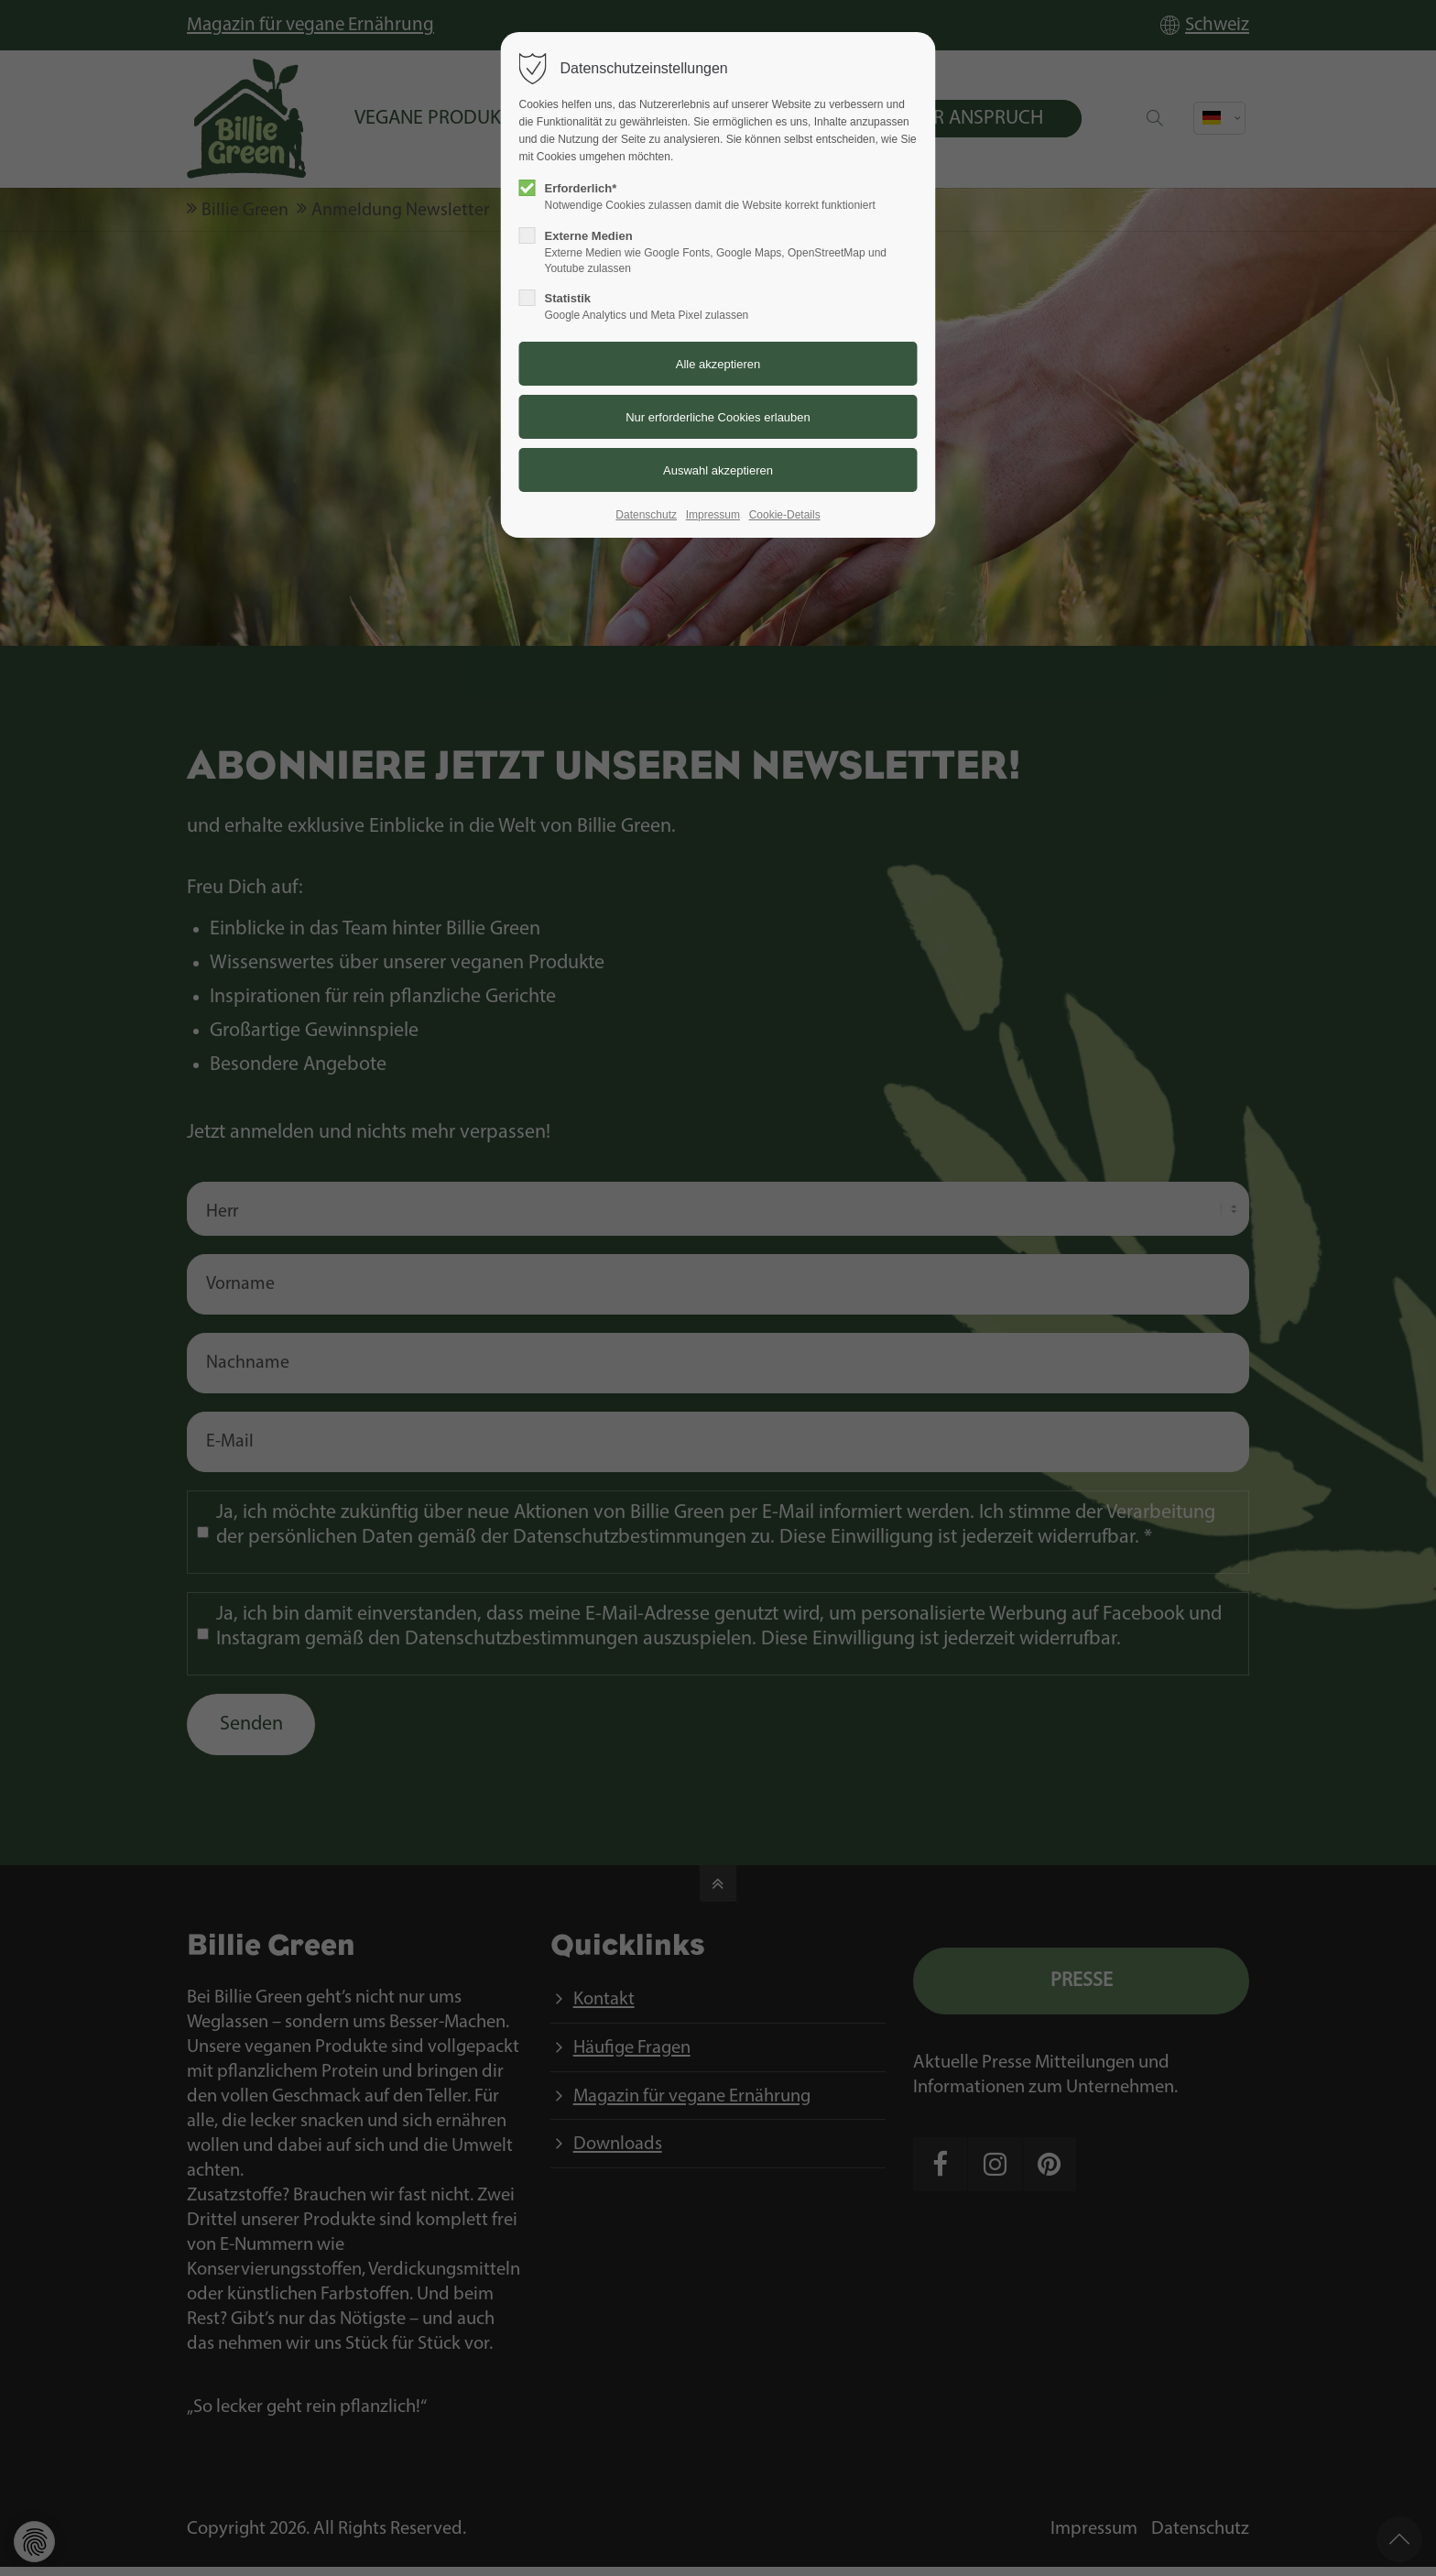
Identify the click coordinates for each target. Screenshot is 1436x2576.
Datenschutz (646, 514)
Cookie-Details (785, 514)
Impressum (713, 514)
